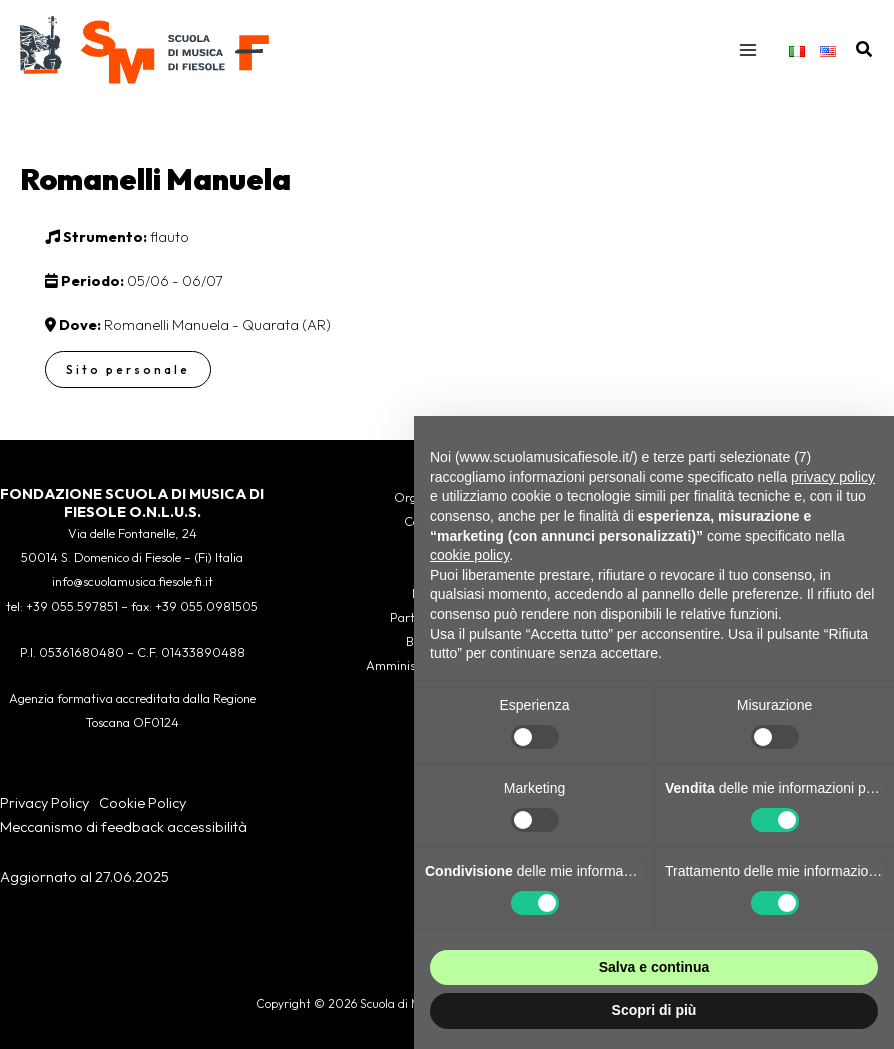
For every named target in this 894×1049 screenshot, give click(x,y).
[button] (865, 50)
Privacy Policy (44, 802)
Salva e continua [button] (654, 967)
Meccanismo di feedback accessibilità (123, 826)
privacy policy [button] (833, 477)
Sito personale (128, 369)
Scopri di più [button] (654, 1010)
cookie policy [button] (469, 555)
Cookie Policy (142, 802)
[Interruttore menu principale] (748, 50)
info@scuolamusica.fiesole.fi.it (132, 581)
